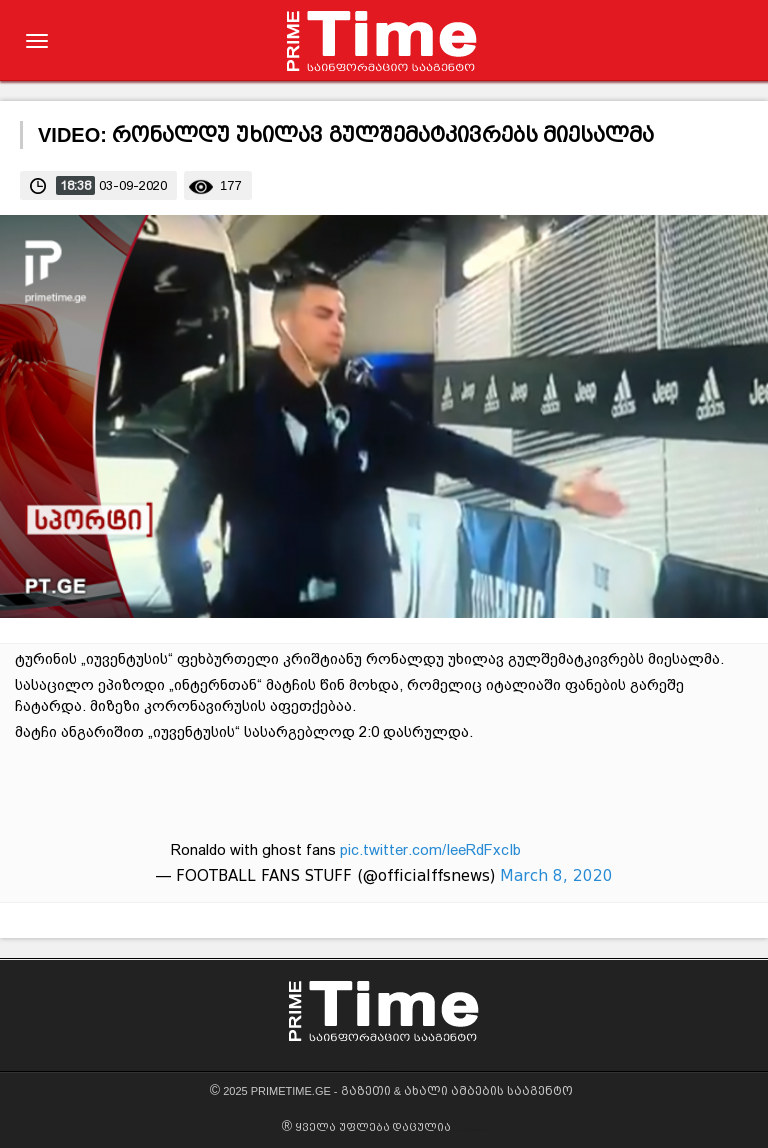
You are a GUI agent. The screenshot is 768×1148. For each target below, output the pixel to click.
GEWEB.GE (376, 1067)
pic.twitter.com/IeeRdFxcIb (430, 850)
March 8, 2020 (556, 876)
